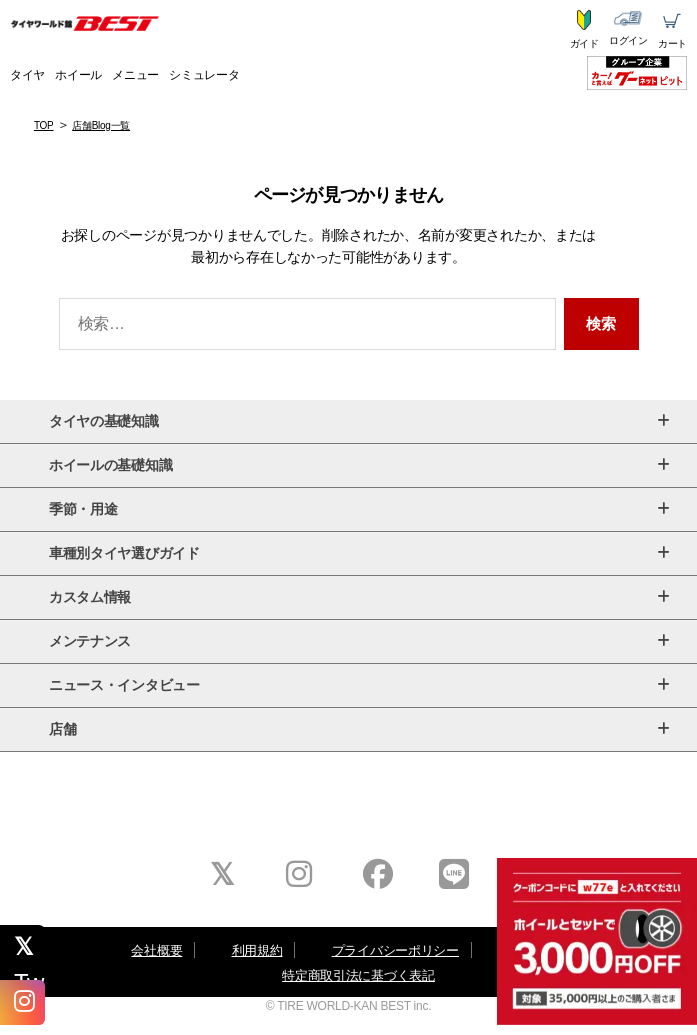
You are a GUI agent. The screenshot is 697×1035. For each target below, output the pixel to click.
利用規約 (257, 950)
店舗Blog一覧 (101, 125)
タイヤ (27, 75)
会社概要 (156, 950)
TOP (44, 125)
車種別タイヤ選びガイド (359, 553)
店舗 (359, 729)
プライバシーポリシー (395, 950)
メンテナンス (359, 641)
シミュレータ (204, 75)
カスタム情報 (359, 597)
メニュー (135, 75)
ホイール (78, 75)
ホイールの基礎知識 (359, 465)
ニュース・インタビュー (359, 685)
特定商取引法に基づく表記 (358, 975)
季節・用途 (359, 509)
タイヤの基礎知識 (359, 421)
